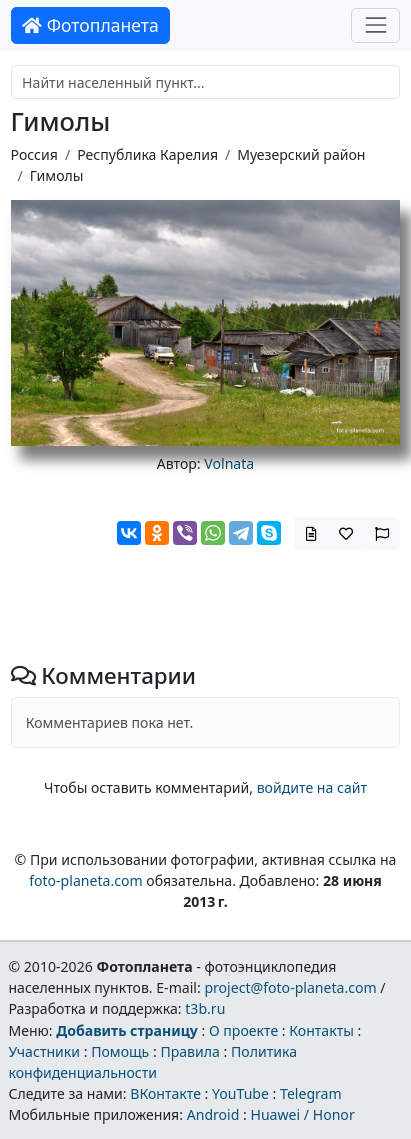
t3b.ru (205, 1008)
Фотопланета (90, 25)
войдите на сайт (312, 787)
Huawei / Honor (302, 1114)
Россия (34, 154)
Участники (44, 1051)
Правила (189, 1051)
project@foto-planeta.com (290, 987)
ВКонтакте (165, 1093)
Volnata (229, 463)
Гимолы (57, 175)
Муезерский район (301, 154)
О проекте (243, 1030)
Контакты (321, 1030)
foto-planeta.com (86, 880)
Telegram (311, 1093)
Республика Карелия (147, 154)
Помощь (120, 1051)
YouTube (240, 1093)
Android (213, 1114)
